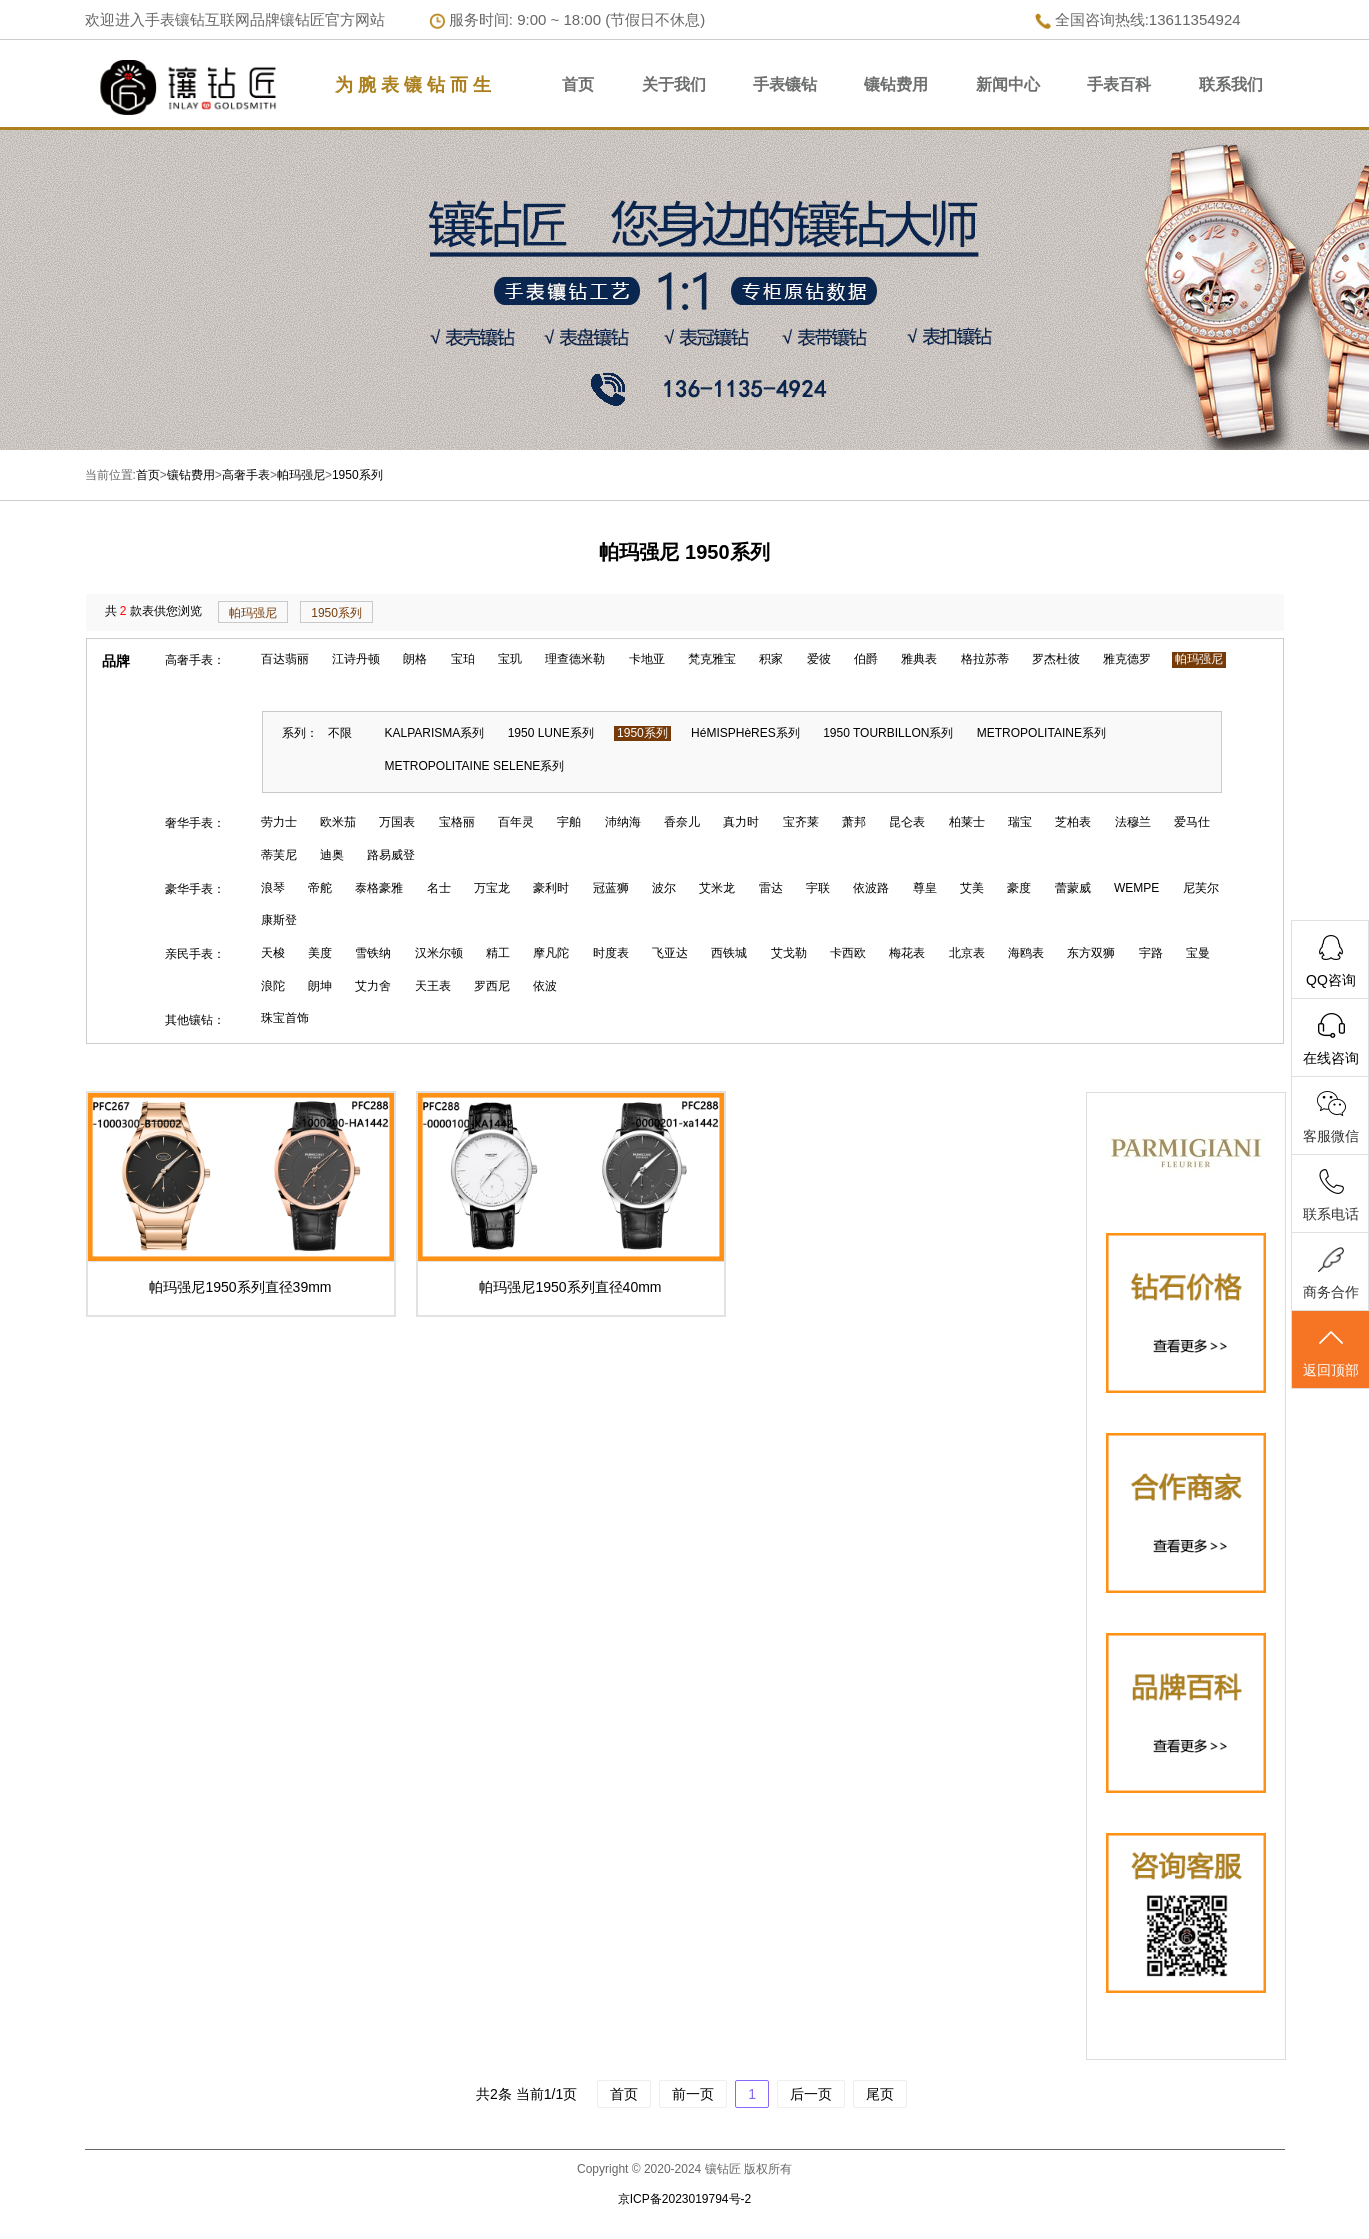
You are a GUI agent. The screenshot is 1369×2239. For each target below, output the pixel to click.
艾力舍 (373, 986)
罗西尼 (492, 986)
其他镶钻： (195, 1020)
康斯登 (279, 920)
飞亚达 (670, 953)
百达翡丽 (285, 659)
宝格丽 (457, 822)
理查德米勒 (575, 659)
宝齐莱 (801, 822)
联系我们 (1231, 84)
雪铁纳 (373, 953)
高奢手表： (195, 660)
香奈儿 (682, 822)
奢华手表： (195, 823)
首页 (578, 84)
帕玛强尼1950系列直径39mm (240, 1287)
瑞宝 (1020, 822)
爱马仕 (1192, 822)
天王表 (433, 986)
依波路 (871, 888)
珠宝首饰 (285, 1018)
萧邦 (854, 822)
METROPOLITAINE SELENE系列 (475, 766)
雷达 (771, 888)
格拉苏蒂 (985, 659)
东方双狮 (1091, 953)
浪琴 (273, 888)
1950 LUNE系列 (551, 733)
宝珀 (463, 659)
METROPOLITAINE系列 (1041, 733)
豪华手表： (195, 889)
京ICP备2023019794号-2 (684, 2199)
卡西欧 (848, 953)
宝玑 (510, 659)
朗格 (415, 659)
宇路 (1151, 953)
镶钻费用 (896, 84)
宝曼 (1198, 953)
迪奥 (332, 855)
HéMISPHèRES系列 (745, 733)
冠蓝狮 (611, 888)
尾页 (880, 2094)
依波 (545, 986)
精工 (498, 953)
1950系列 (357, 475)
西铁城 (729, 953)
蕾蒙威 (1073, 888)
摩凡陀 (551, 953)
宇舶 (569, 822)
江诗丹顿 (356, 659)
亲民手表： (195, 954)
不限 (340, 733)
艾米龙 (717, 888)
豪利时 (551, 888)
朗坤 (320, 986)
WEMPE (1136, 888)
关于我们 (674, 84)
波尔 (664, 888)
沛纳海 (623, 822)
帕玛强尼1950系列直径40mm (570, 1287)
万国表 (397, 822)
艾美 (972, 888)
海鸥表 (1026, 953)
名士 (439, 888)
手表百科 (1119, 84)
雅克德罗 (1127, 659)
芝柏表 (1073, 822)
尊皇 (925, 888)
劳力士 (279, 822)
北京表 (967, 953)
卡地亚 (647, 659)
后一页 (811, 2094)
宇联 (818, 888)
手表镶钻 (785, 84)
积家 (771, 659)
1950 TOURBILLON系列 (888, 733)
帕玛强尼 (301, 475)
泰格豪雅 (379, 888)
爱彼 (819, 659)
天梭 (273, 953)
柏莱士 (967, 822)
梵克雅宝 (712, 659)
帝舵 (320, 888)
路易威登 (391, 855)
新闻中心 (1008, 84)
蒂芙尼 (279, 855)
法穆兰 (1133, 822)
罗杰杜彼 (1056, 659)
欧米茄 (338, 822)
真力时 (741, 822)
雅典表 (919, 659)
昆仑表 (907, 822)
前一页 (693, 2094)
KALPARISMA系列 (435, 733)
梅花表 (907, 953)
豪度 (1019, 888)
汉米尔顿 (439, 953)
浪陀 (273, 986)
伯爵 (866, 659)
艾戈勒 (789, 953)
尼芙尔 (1201, 888)
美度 (320, 953)
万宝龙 (492, 888)
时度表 (611, 953)
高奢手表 (246, 475)
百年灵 (516, 822)
